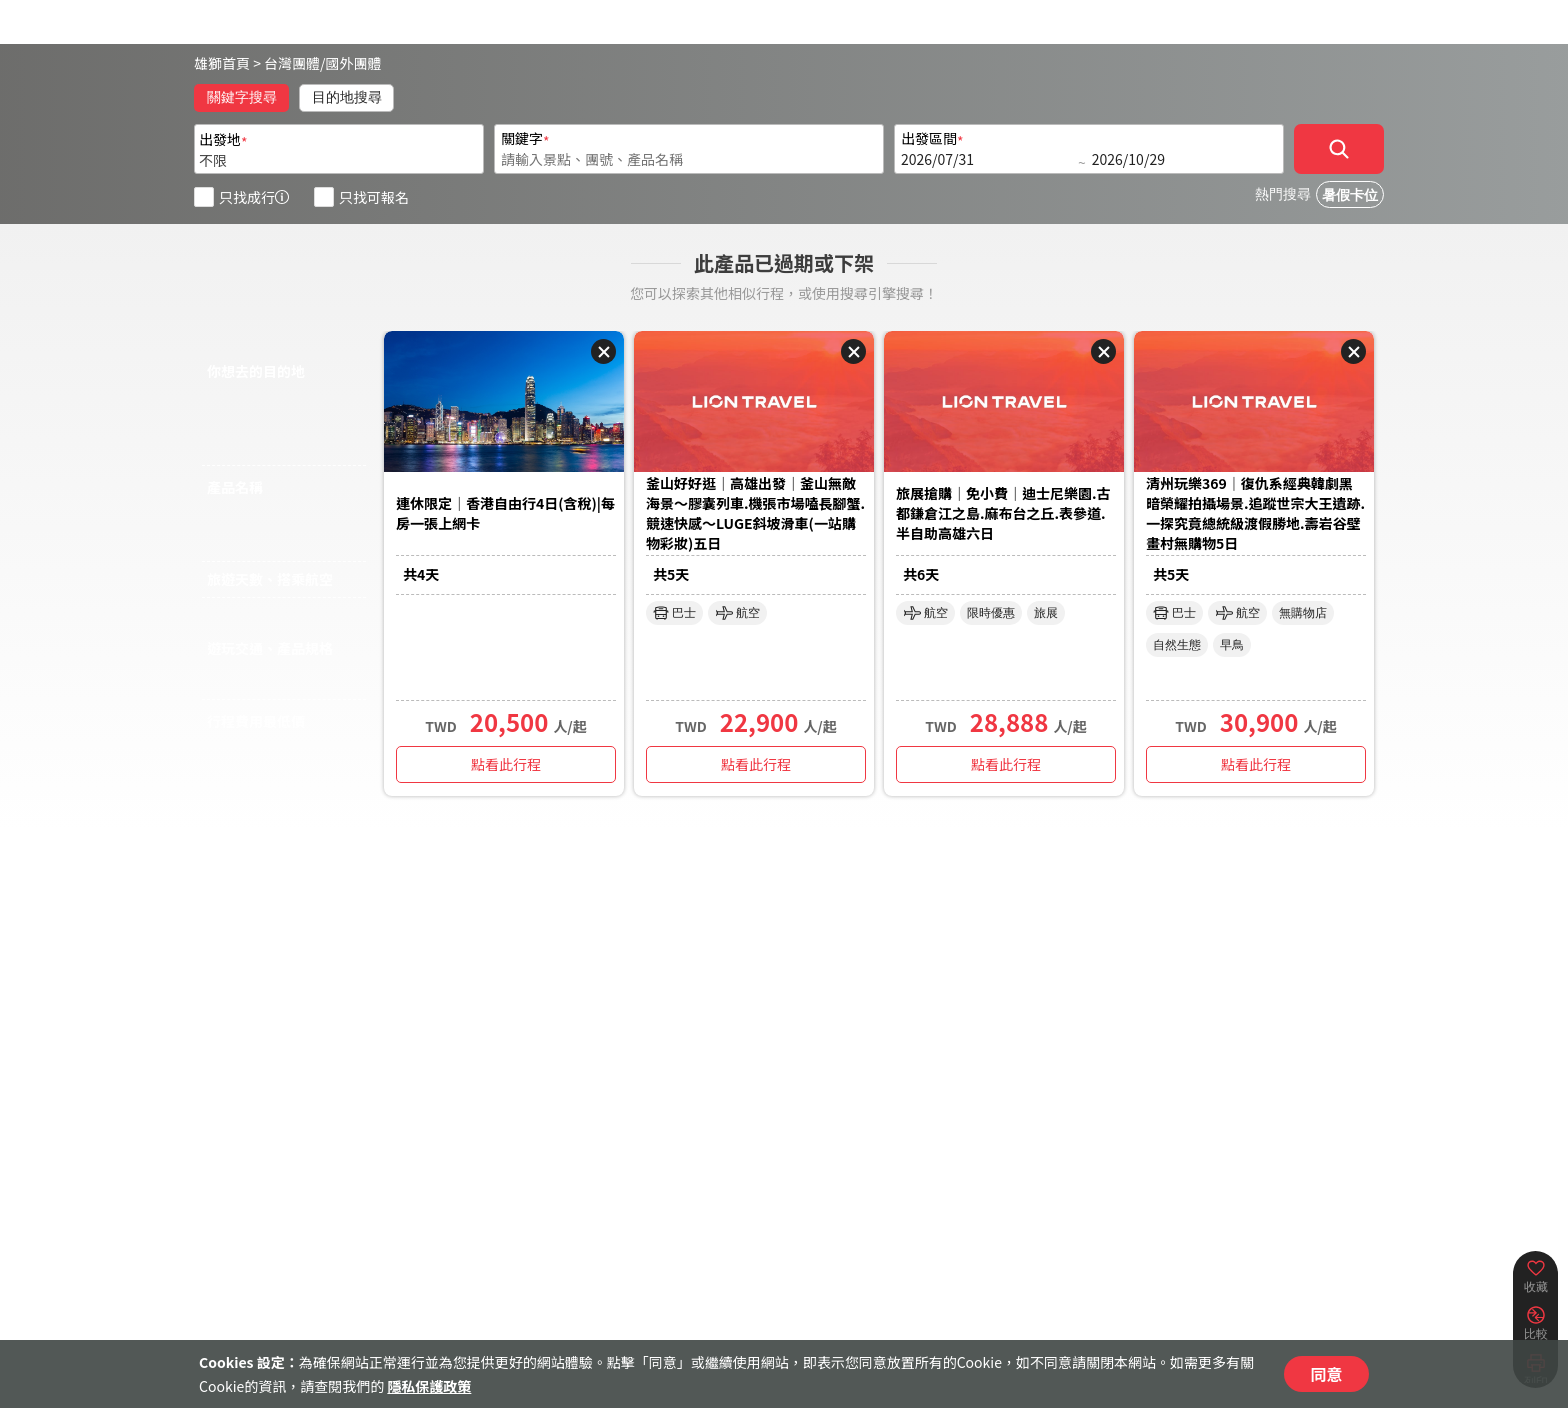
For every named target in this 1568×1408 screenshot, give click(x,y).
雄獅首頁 (222, 63)
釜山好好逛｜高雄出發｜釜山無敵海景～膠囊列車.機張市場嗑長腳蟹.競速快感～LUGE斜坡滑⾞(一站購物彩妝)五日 (755, 513)
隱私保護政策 (429, 1386)
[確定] (1339, 149)
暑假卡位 (1350, 195)
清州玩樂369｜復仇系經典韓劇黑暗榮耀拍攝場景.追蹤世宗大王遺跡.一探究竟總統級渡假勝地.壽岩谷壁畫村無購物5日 (1255, 513)
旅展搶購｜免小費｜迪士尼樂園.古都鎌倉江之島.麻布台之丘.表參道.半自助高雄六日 (1003, 513)
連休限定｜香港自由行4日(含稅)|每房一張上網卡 (505, 513)
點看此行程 (506, 764)
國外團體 (354, 63)
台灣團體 (292, 63)
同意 (1326, 1374)
